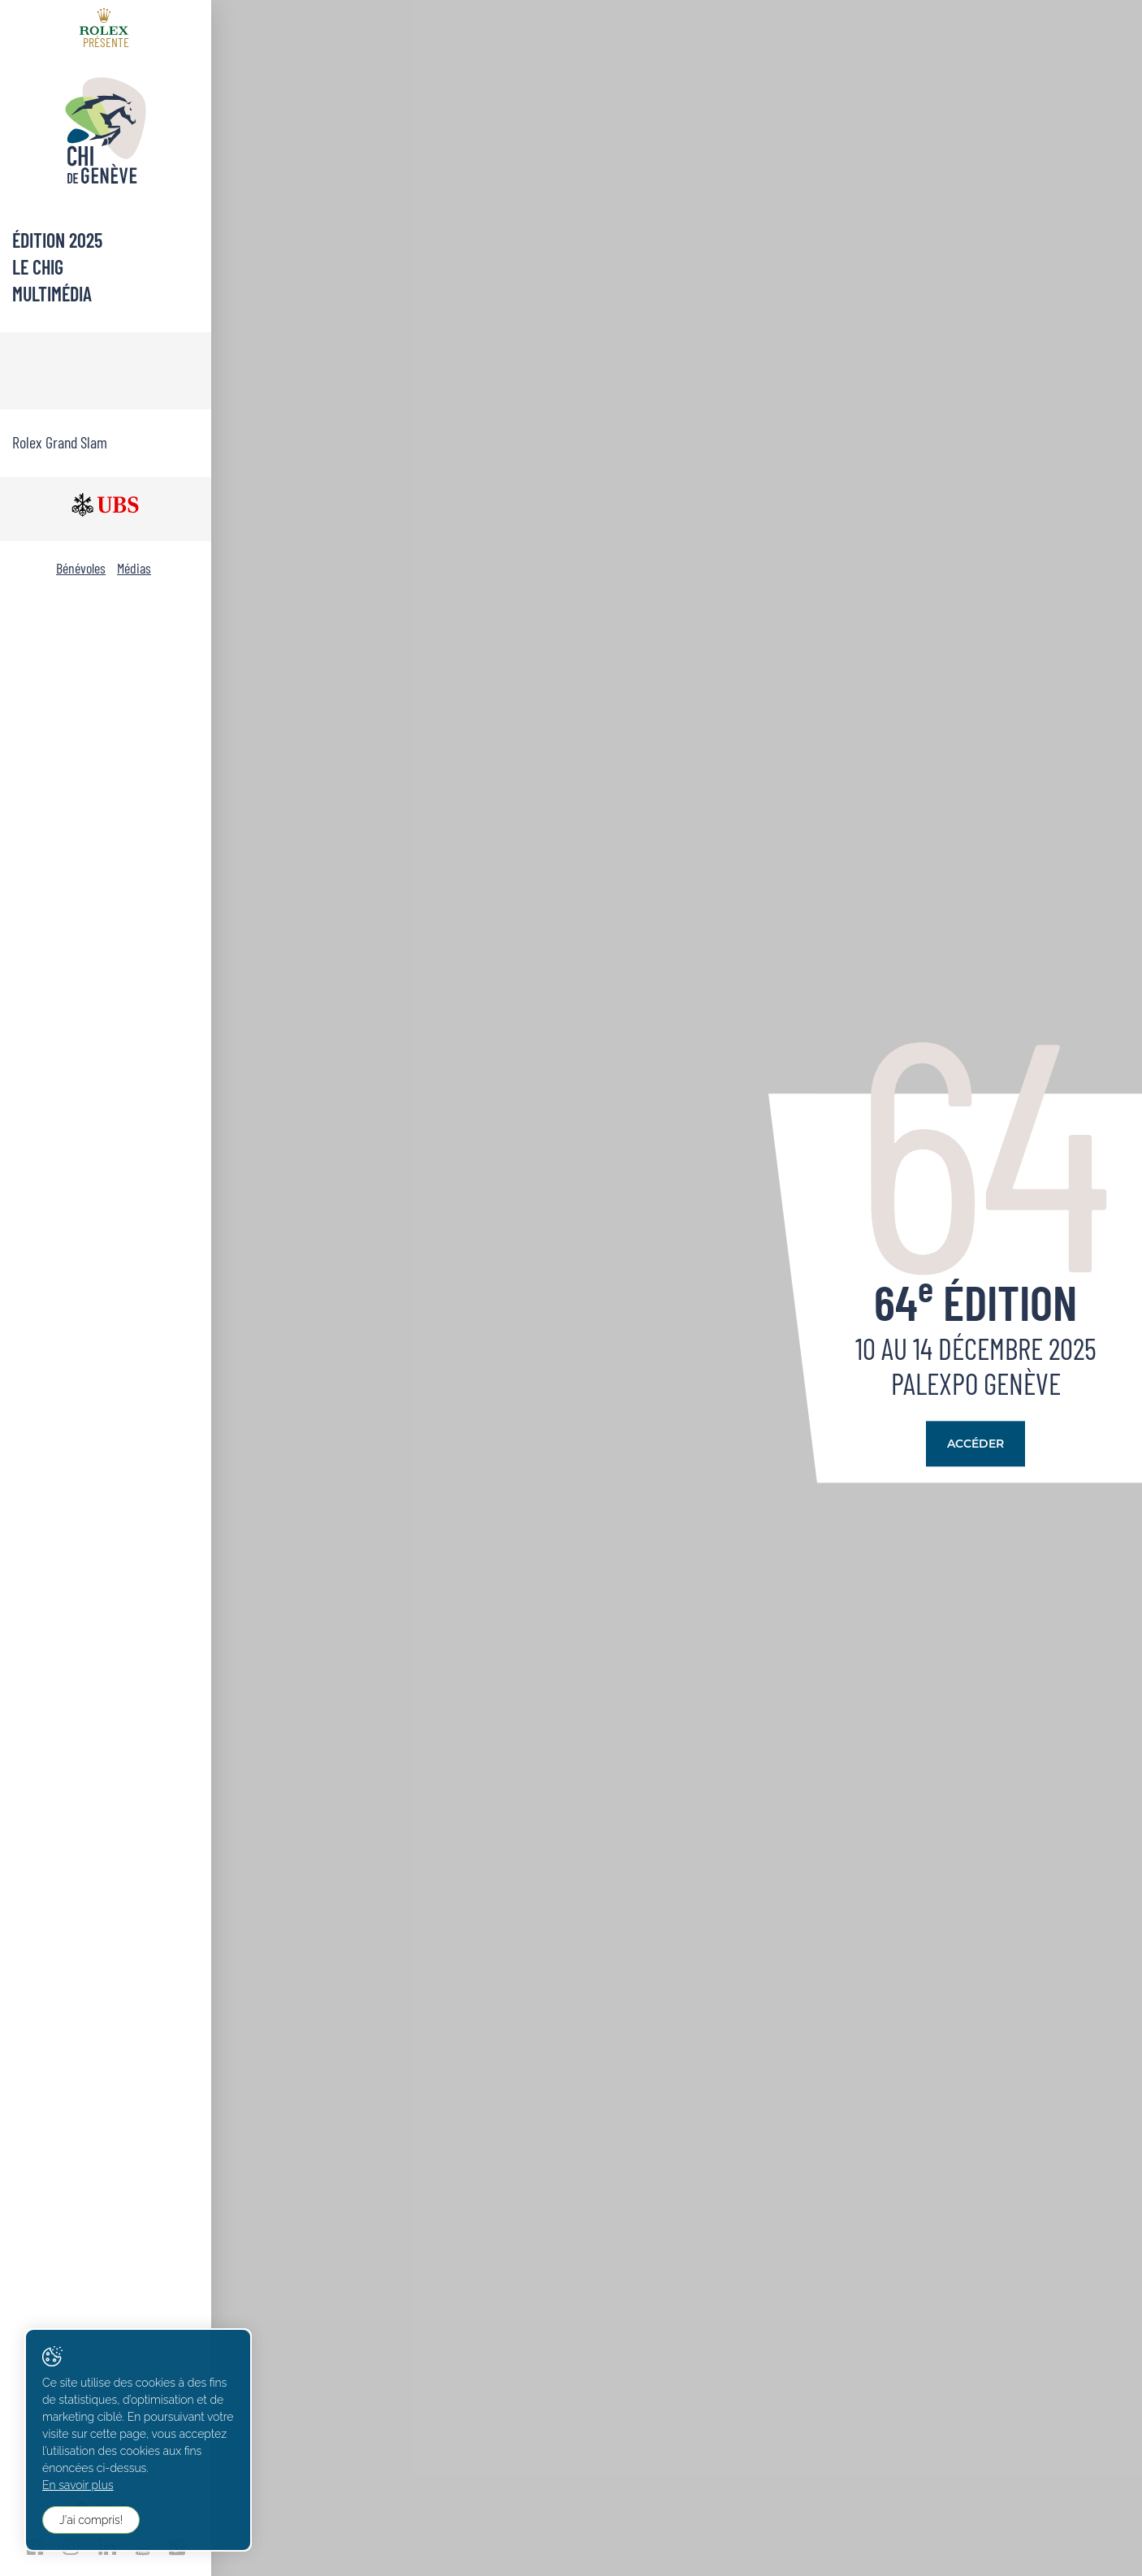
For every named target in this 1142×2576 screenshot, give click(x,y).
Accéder (975, 1443)
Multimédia (52, 293)
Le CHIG (37, 267)
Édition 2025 (57, 240)
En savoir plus (78, 2485)
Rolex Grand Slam (59, 442)
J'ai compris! (91, 2519)
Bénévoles (81, 568)
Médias (134, 568)
